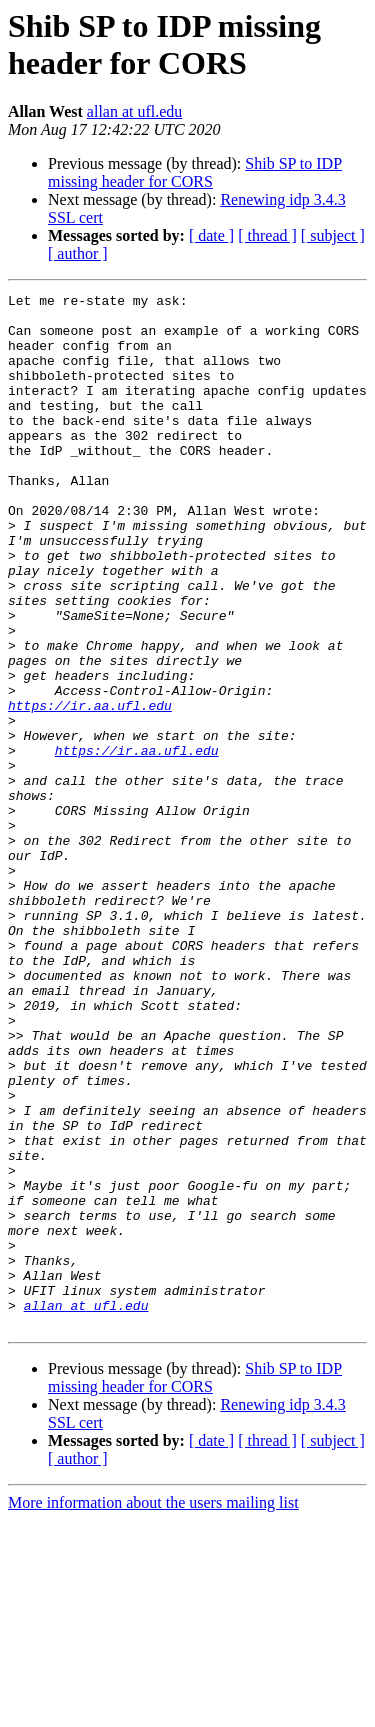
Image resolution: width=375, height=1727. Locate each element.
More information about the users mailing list (153, 1709)
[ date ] (211, 235)
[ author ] (78, 253)
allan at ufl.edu (135, 111)
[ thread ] (267, 235)
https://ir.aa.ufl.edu (90, 789)
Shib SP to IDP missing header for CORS (195, 172)
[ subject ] (333, 235)
